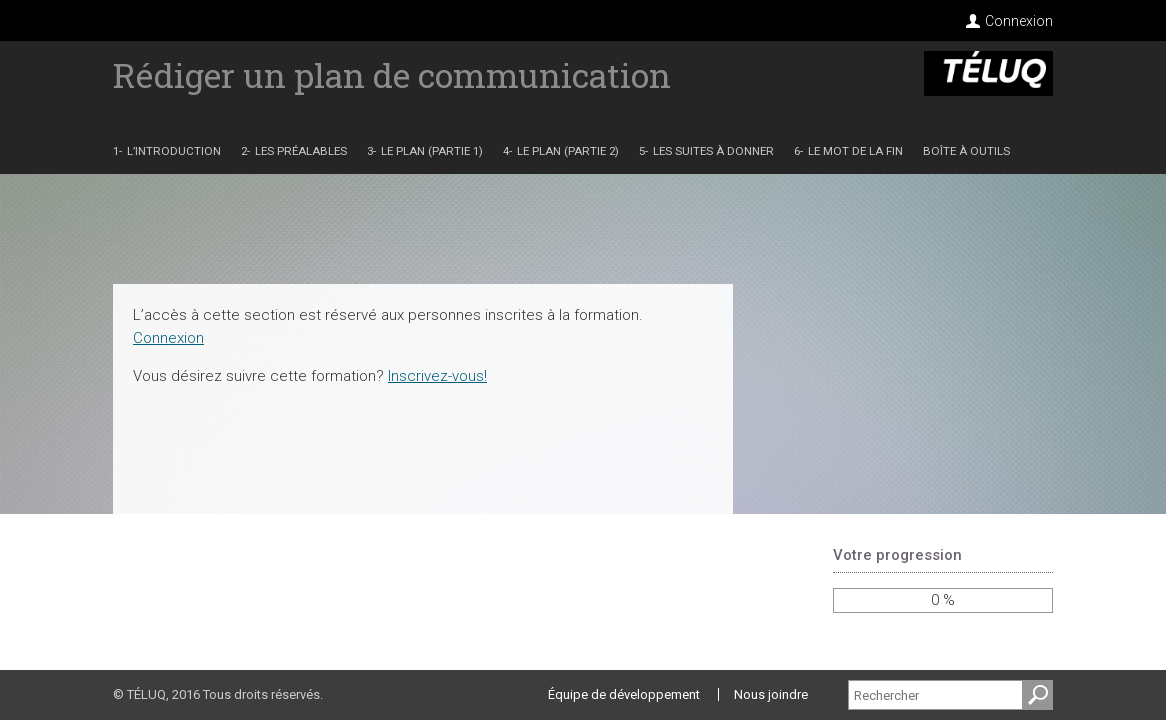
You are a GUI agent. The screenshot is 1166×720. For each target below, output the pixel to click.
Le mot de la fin (855, 152)
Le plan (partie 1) (432, 152)
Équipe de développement (624, 694)
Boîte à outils (966, 152)
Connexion (1019, 21)
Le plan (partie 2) (568, 152)
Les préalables (301, 152)
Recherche (1038, 703)
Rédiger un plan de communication (392, 74)
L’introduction (174, 152)
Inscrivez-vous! (437, 376)
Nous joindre (771, 694)
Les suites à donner (713, 152)
